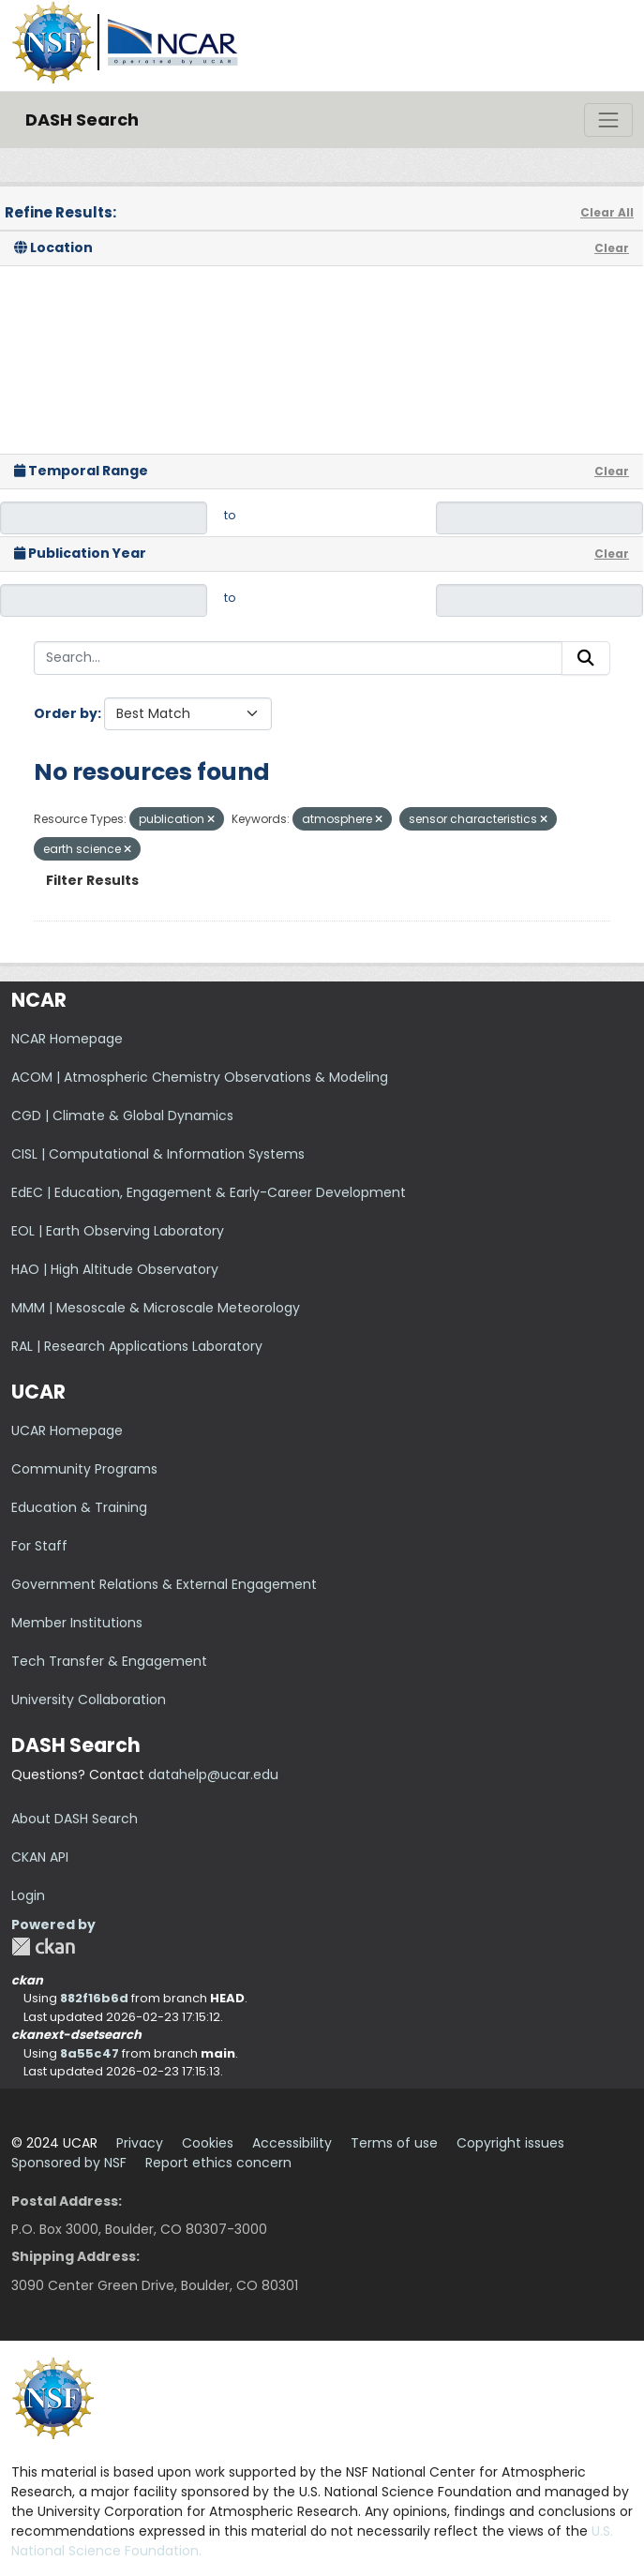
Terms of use (394, 2143)
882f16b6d (94, 1998)
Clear (611, 248)
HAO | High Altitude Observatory (114, 1269)
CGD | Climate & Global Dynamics (122, 1115)
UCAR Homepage (67, 1430)
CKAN (43, 1946)
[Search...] (298, 658)
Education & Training (79, 1507)
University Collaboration (88, 1699)
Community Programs (84, 1469)
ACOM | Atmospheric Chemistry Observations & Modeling (199, 1077)
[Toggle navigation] (608, 120)
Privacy (139, 2143)
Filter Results (92, 880)
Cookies (207, 2143)
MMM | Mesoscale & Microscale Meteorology (155, 1307)
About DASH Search (74, 1818)
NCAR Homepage (67, 1038)
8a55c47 (89, 2053)
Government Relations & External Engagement (164, 1584)
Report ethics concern (218, 2162)
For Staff (39, 1545)
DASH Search (82, 119)
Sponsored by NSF (69, 2162)
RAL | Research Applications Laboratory (136, 1346)
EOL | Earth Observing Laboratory (117, 1230)
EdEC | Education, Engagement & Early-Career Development (208, 1192)
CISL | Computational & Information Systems (158, 1154)
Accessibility (292, 2143)
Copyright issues (510, 2143)
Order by (65, 713)
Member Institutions (76, 1622)
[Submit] (586, 658)
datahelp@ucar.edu (213, 1774)
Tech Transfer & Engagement (109, 1661)
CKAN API (39, 1857)
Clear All (607, 212)
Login (28, 1895)
